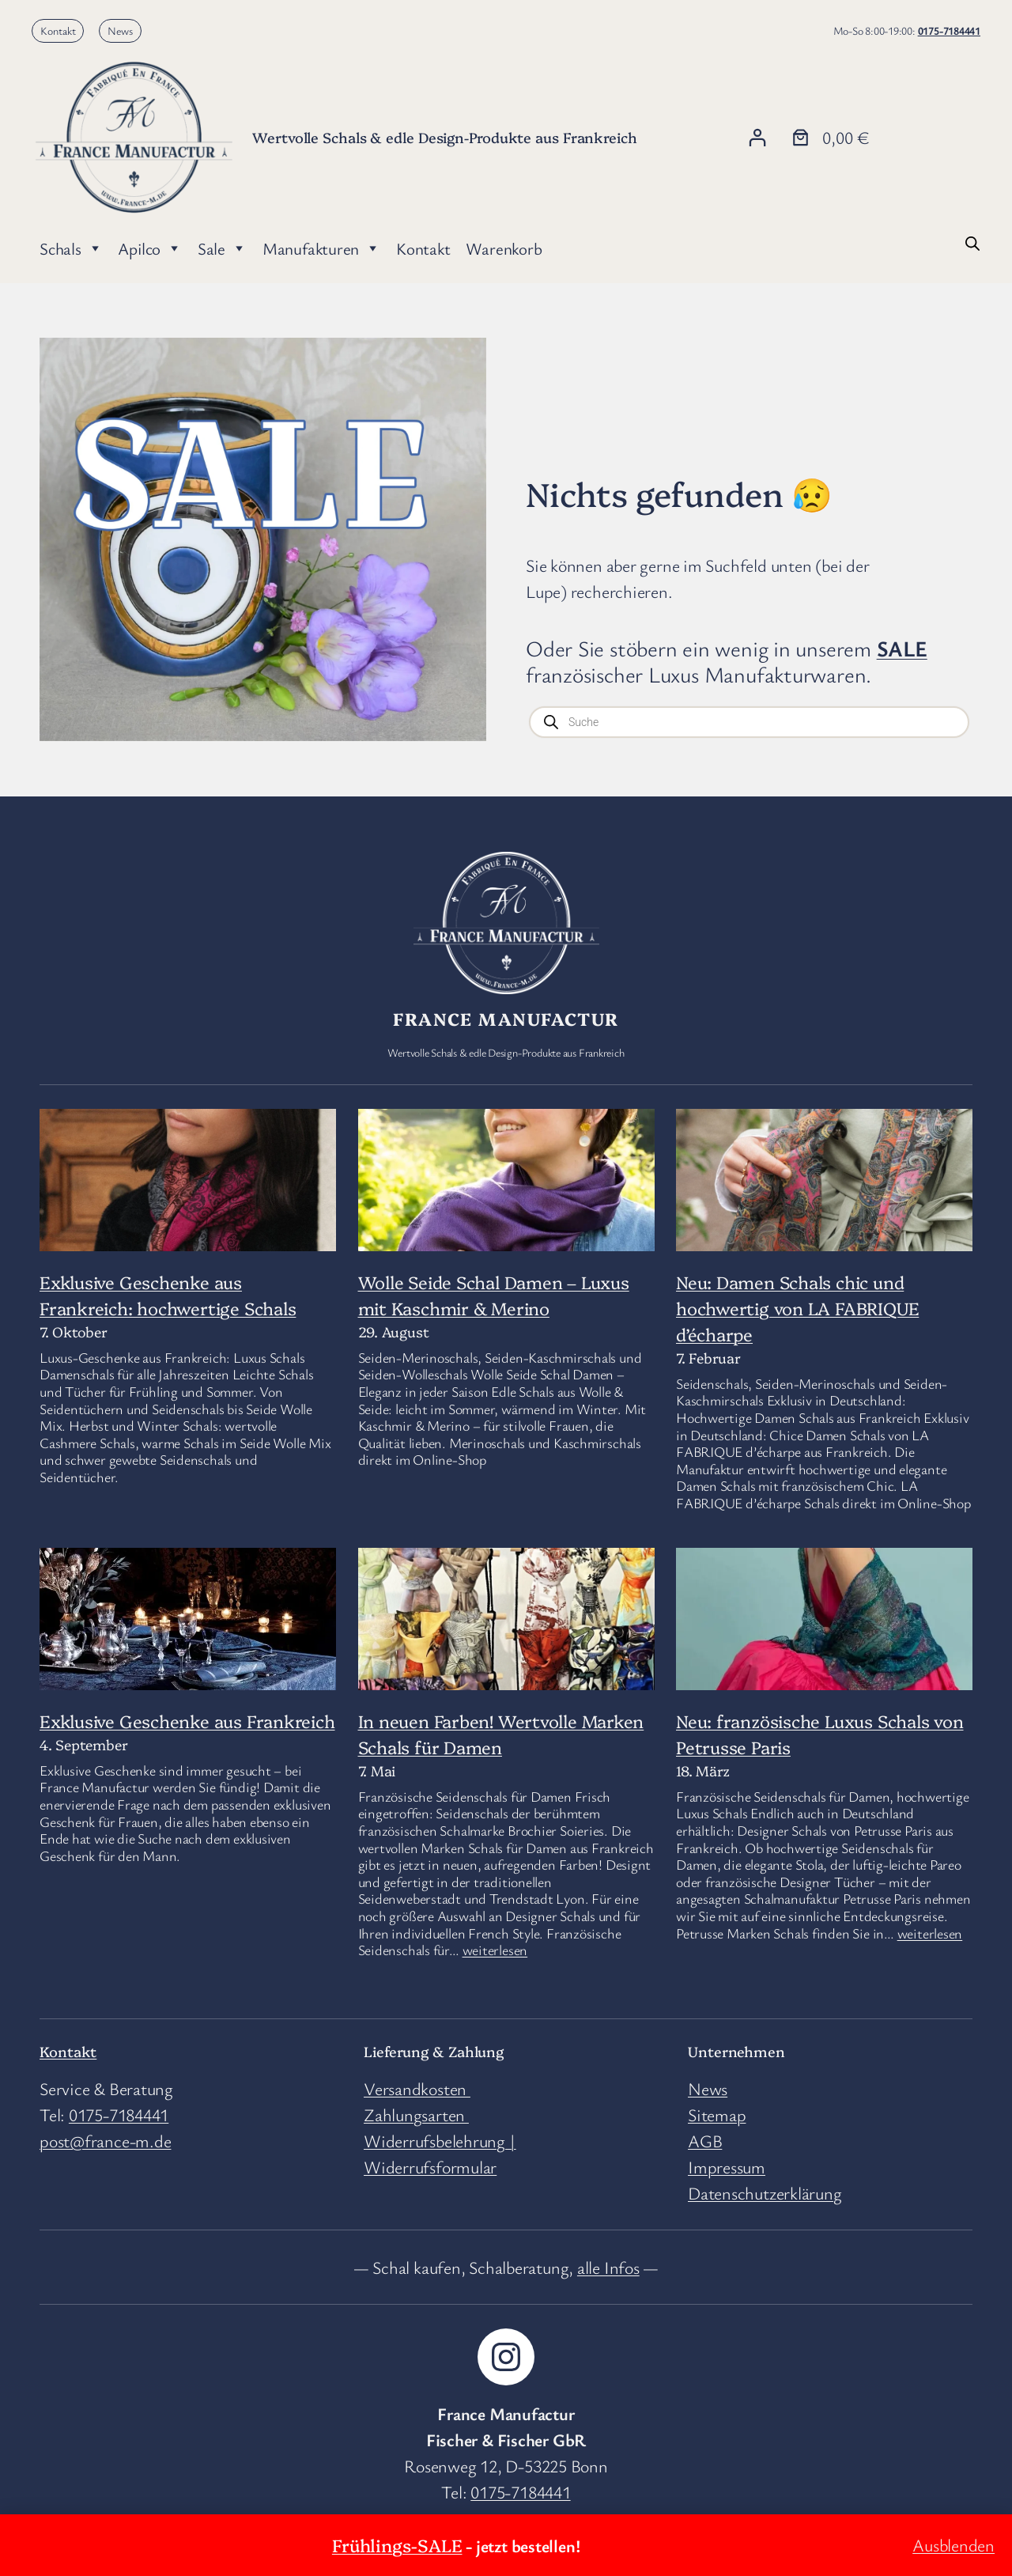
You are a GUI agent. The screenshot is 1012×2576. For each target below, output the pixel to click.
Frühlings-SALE (397, 2544)
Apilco (149, 248)
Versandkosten (417, 2088)
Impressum (726, 2166)
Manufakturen (321, 248)
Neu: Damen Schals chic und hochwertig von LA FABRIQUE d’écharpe (797, 1307)
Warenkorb (504, 248)
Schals (71, 248)
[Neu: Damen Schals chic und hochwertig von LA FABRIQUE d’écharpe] (824, 1187)
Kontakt (58, 30)
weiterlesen (495, 1949)
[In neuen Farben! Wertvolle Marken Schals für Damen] (506, 1667)
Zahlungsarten (416, 2114)
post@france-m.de (105, 2140)
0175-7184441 (949, 30)
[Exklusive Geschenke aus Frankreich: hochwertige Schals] (188, 1208)
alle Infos (608, 2267)
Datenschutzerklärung (765, 2192)
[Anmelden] (757, 137)
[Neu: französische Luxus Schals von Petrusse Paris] (824, 1628)
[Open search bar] (972, 241)
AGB (705, 2140)
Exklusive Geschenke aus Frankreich (187, 1720)
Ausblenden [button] (953, 2544)
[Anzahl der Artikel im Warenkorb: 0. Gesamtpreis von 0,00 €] (828, 137)
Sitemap (717, 2114)
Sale (222, 248)
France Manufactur (505, 1018)
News (120, 30)
